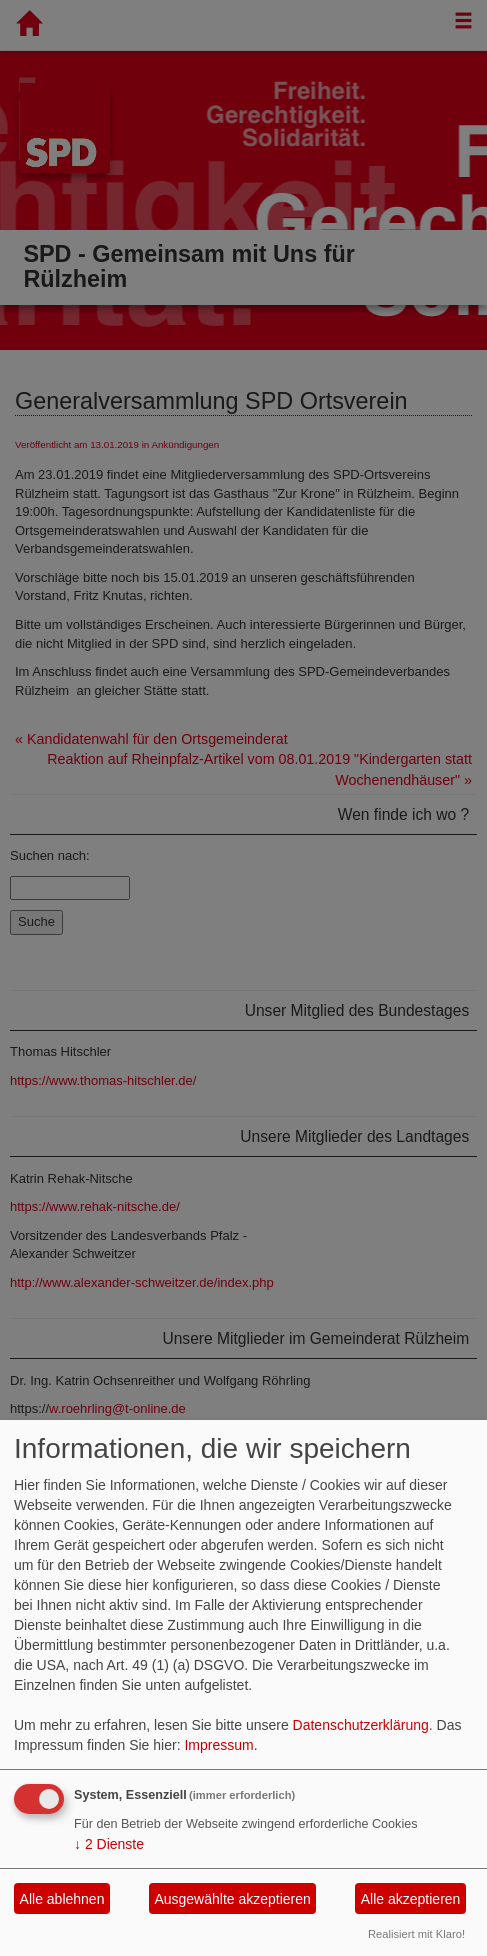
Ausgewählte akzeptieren (232, 1899)
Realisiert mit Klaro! (416, 1934)
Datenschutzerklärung (361, 1725)
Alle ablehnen (62, 1899)
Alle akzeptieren (411, 1899)
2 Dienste (109, 1844)
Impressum (218, 1745)
